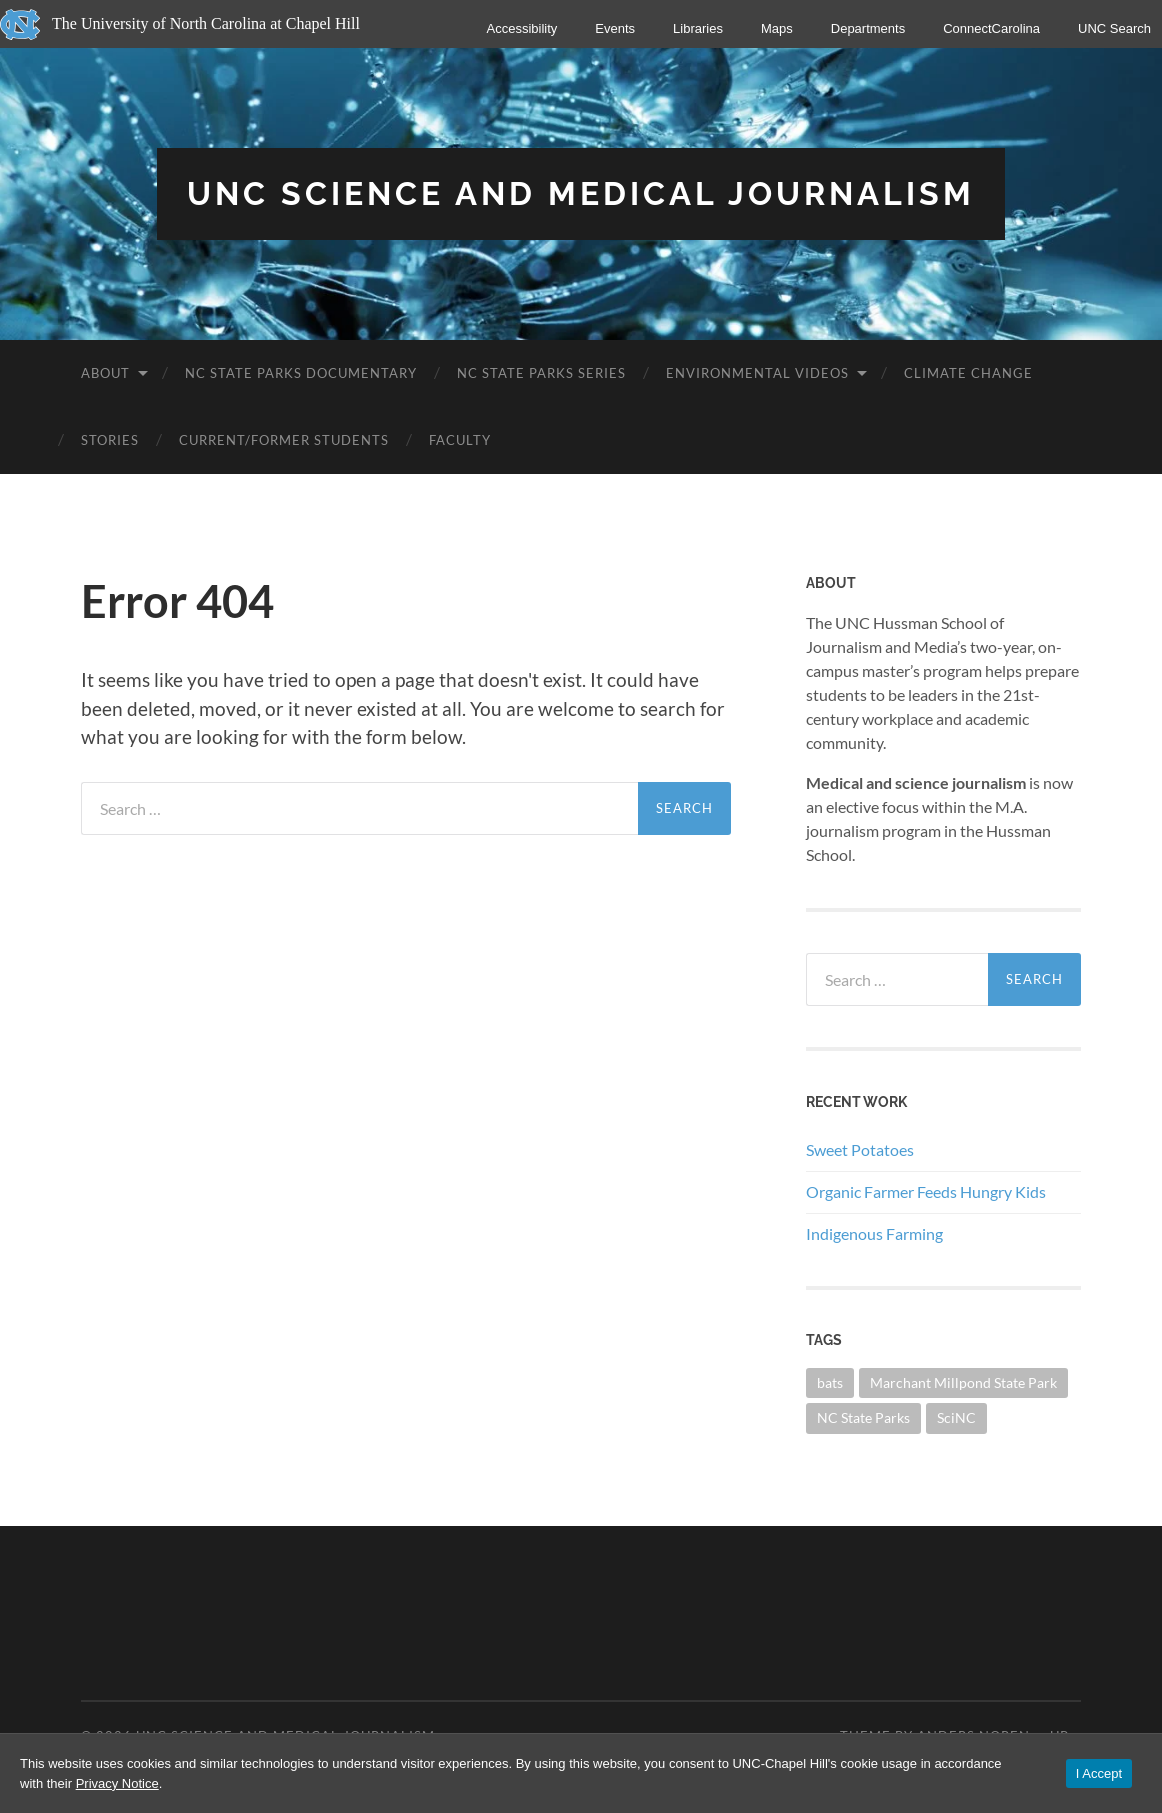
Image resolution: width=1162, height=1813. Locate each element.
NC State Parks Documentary (301, 373)
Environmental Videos (757, 373)
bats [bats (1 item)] (830, 1382)
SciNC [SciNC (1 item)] (956, 1417)
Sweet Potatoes (860, 1149)
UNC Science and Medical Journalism (581, 193)
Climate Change (968, 373)
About (105, 373)
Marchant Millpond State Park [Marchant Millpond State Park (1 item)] (963, 1382)
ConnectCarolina (991, 28)
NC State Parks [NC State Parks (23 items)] (863, 1417)
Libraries (698, 28)
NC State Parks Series (541, 373)
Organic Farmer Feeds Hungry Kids (926, 1191)
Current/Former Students (284, 440)
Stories (110, 440)
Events (615, 28)
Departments (868, 28)
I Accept (1099, 1773)
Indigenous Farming (874, 1233)
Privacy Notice (117, 1783)
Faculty (460, 440)
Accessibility (522, 28)
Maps (777, 28)
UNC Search (1114, 28)
